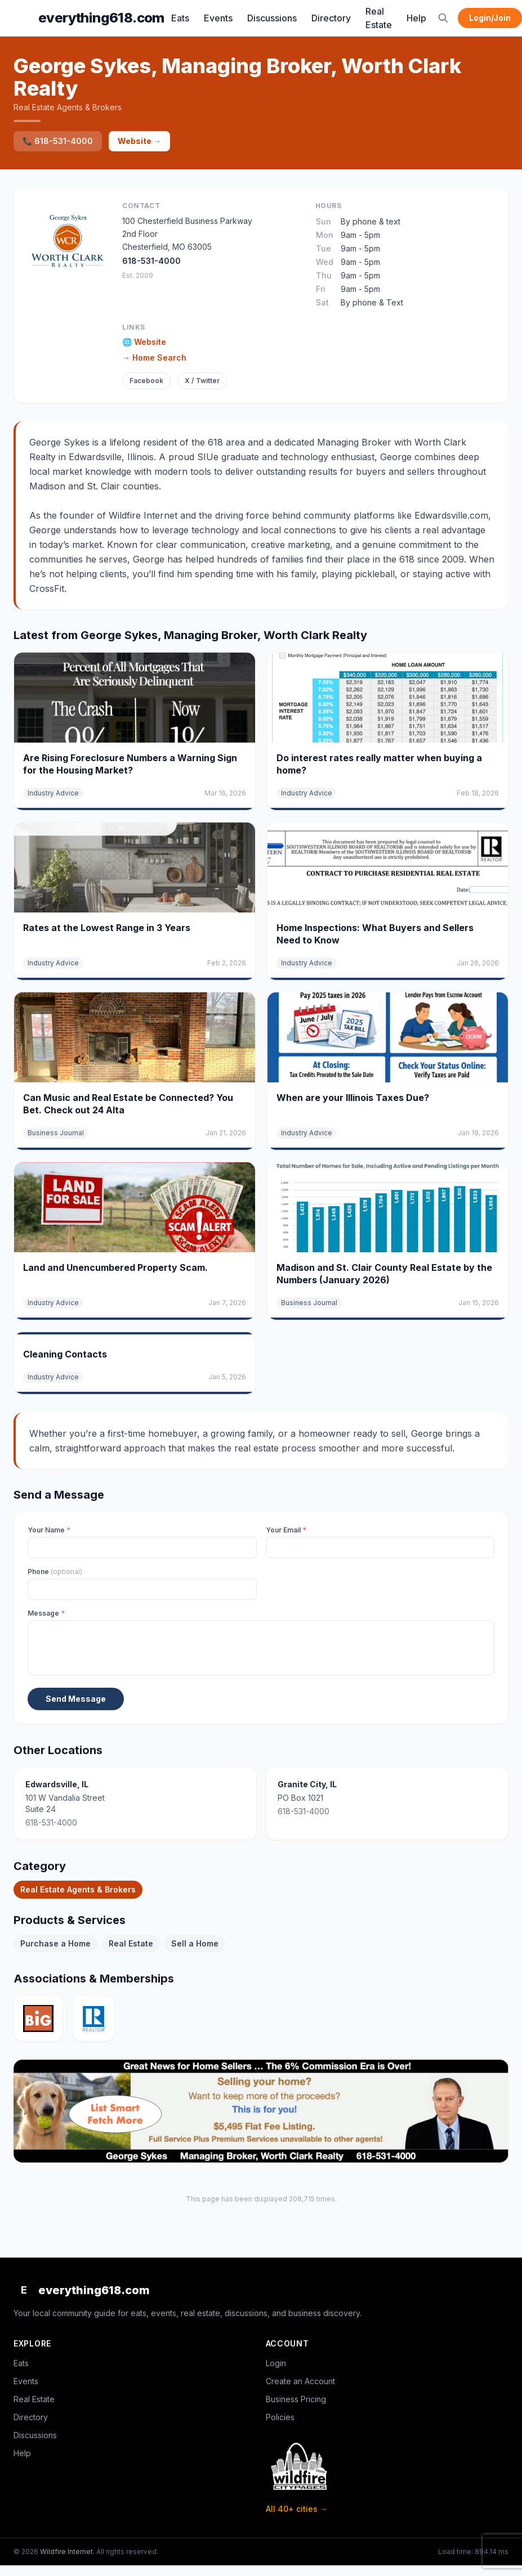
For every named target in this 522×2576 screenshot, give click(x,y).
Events (218, 18)
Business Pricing (296, 2399)
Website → (139, 141)
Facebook (146, 380)
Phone (55, 1571)
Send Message (76, 1698)
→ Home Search (154, 357)
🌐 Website (144, 342)
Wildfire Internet (66, 2551)
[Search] (443, 18)
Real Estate (378, 18)
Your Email (286, 1530)
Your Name (49, 1530)
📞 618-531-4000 (58, 141)
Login (276, 2363)
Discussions (272, 18)
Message (46, 1613)
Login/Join (490, 18)
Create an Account (300, 2381)
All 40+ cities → (297, 2509)
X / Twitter (202, 380)
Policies (280, 2417)
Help (416, 18)
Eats (180, 18)
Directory (331, 18)
